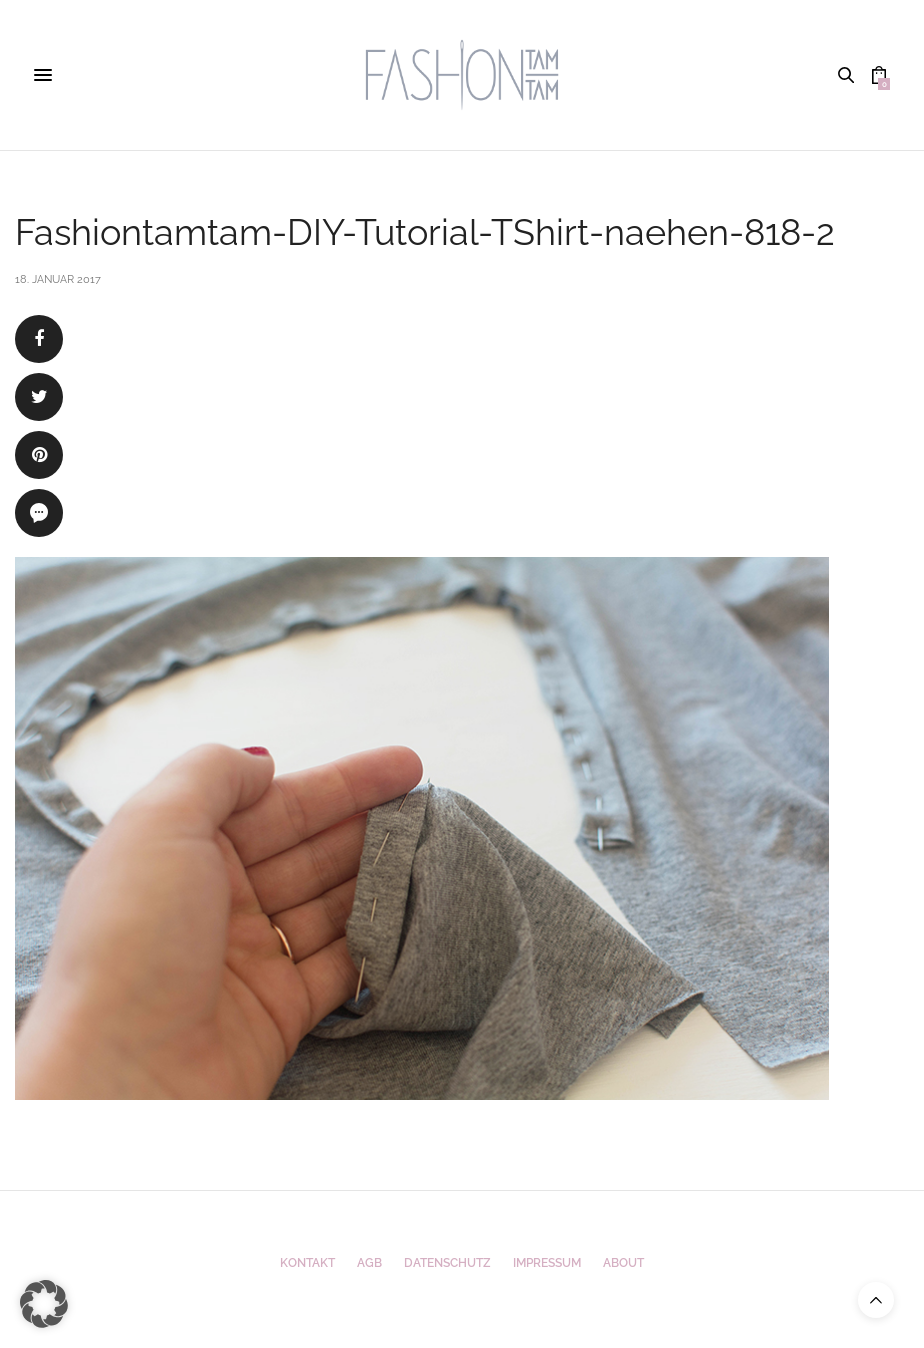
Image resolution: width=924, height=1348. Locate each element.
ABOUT (623, 1263)
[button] (44, 1304)
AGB (369, 1263)
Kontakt (307, 1263)
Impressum (547, 1263)
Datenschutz (447, 1263)
